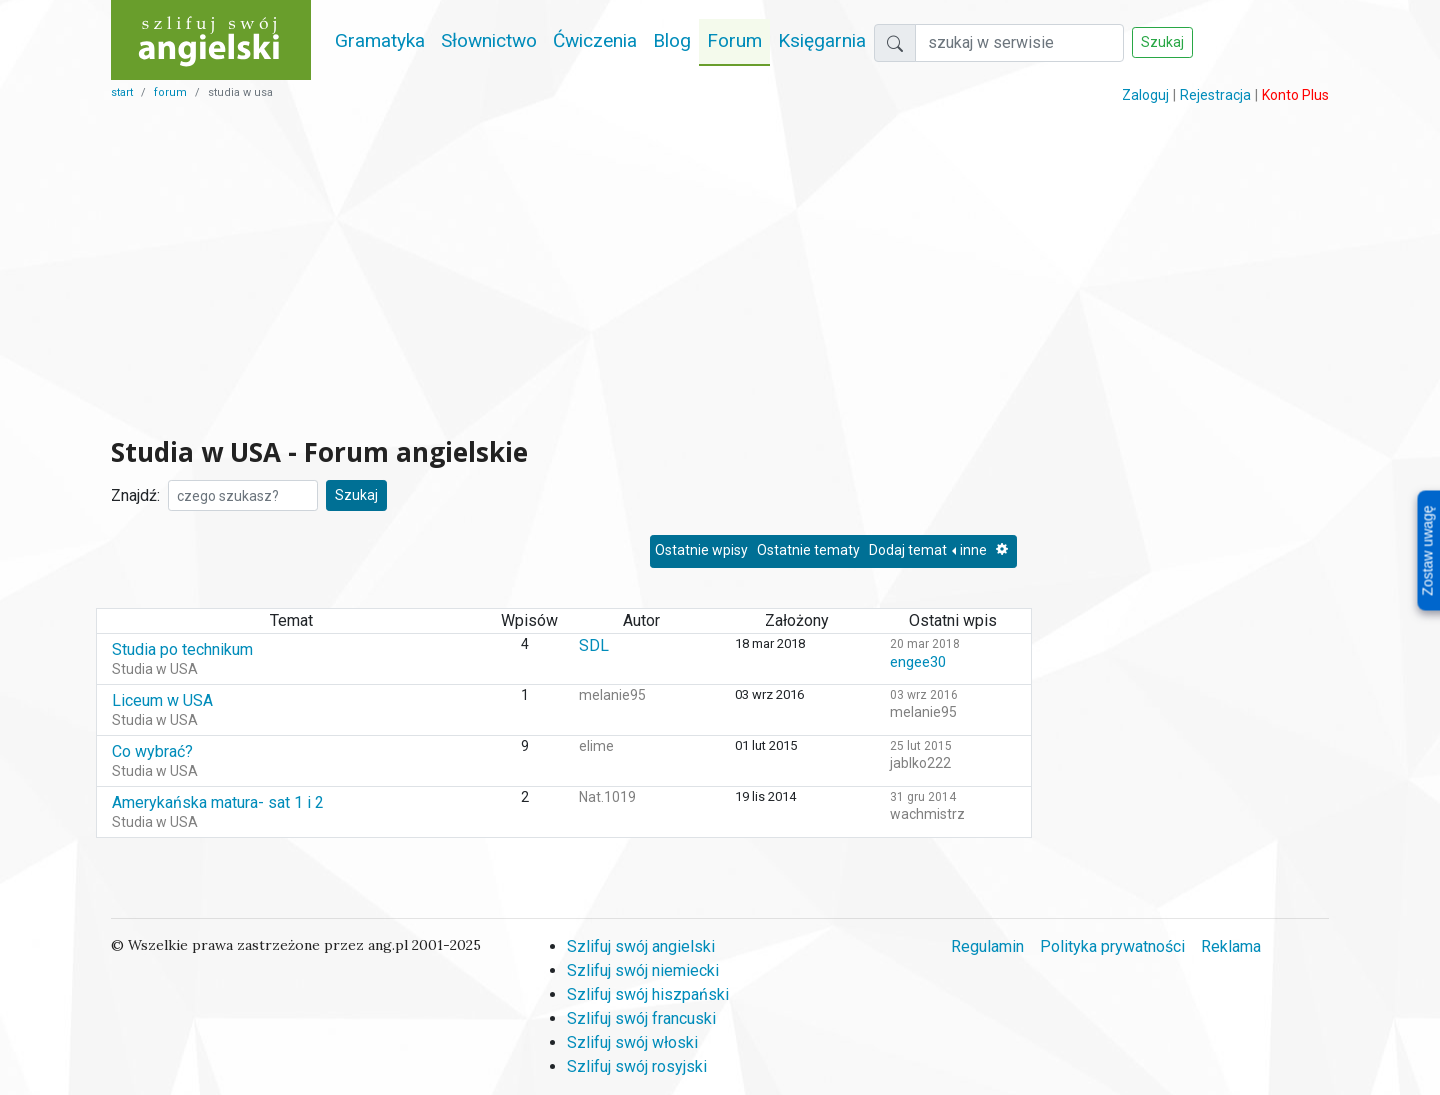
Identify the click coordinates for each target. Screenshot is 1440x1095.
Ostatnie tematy (808, 550)
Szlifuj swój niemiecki (643, 970)
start (122, 92)
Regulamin (987, 946)
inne (973, 550)
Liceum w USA (162, 700)
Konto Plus (1295, 95)
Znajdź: (135, 495)
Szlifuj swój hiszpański (648, 994)
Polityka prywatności (1112, 946)
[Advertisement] (564, 270)
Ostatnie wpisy (701, 550)
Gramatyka (380, 40)
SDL (594, 645)
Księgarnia (822, 40)
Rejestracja (1215, 95)
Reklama (1231, 946)
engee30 (918, 662)
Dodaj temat (908, 550)
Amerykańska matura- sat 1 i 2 (218, 802)
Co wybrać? (152, 751)
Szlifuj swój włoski (632, 1042)
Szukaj (1162, 42)
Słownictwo (489, 40)
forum (170, 92)
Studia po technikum (182, 649)
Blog (672, 40)
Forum (734, 40)
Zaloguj (1145, 95)
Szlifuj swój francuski (641, 1018)
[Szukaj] (1019, 43)
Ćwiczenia (595, 40)
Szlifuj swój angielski (641, 946)
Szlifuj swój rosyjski (637, 1066)
